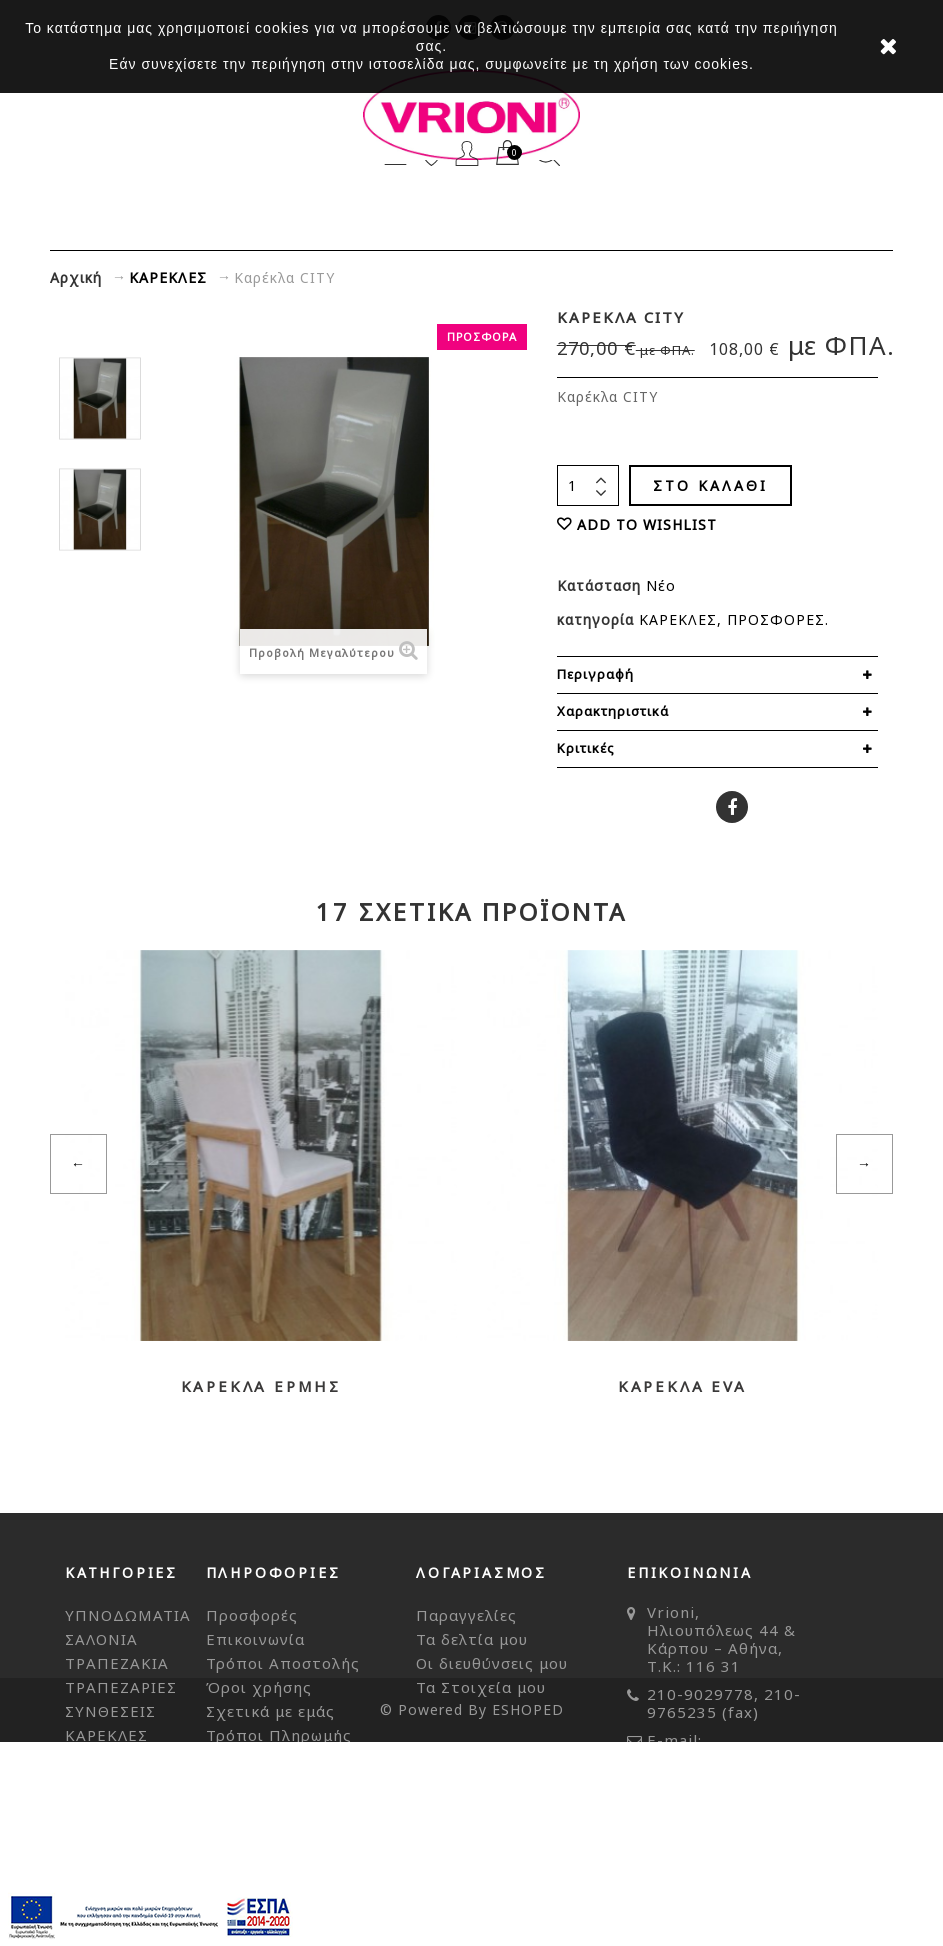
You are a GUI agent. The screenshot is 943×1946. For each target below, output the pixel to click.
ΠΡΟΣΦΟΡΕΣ (776, 619)
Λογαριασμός (467, 153)
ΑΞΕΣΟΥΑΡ (107, 1783)
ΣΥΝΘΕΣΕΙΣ (110, 1711)
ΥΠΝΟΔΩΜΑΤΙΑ (128, 1615)
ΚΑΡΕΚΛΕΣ (678, 619)
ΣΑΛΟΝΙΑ (101, 1639)
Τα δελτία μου (472, 1639)
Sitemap (239, 1759)
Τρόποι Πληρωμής (279, 1735)
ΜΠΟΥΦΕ (102, 1759)
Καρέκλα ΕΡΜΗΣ (261, 1386)
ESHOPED (528, 1913)
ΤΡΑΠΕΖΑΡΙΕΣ (121, 1687)
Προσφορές (252, 1615)
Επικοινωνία (255, 1639)
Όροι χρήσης (259, 1687)
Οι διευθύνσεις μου (492, 1663)
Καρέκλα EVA (682, 1386)
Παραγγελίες (466, 1615)
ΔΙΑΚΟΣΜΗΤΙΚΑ (129, 1807)
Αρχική (76, 277)
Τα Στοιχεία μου (481, 1687)
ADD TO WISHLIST (647, 524)
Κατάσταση (601, 585)
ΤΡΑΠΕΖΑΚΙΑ (117, 1663)
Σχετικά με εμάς (270, 1711)
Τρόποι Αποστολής (283, 1663)
